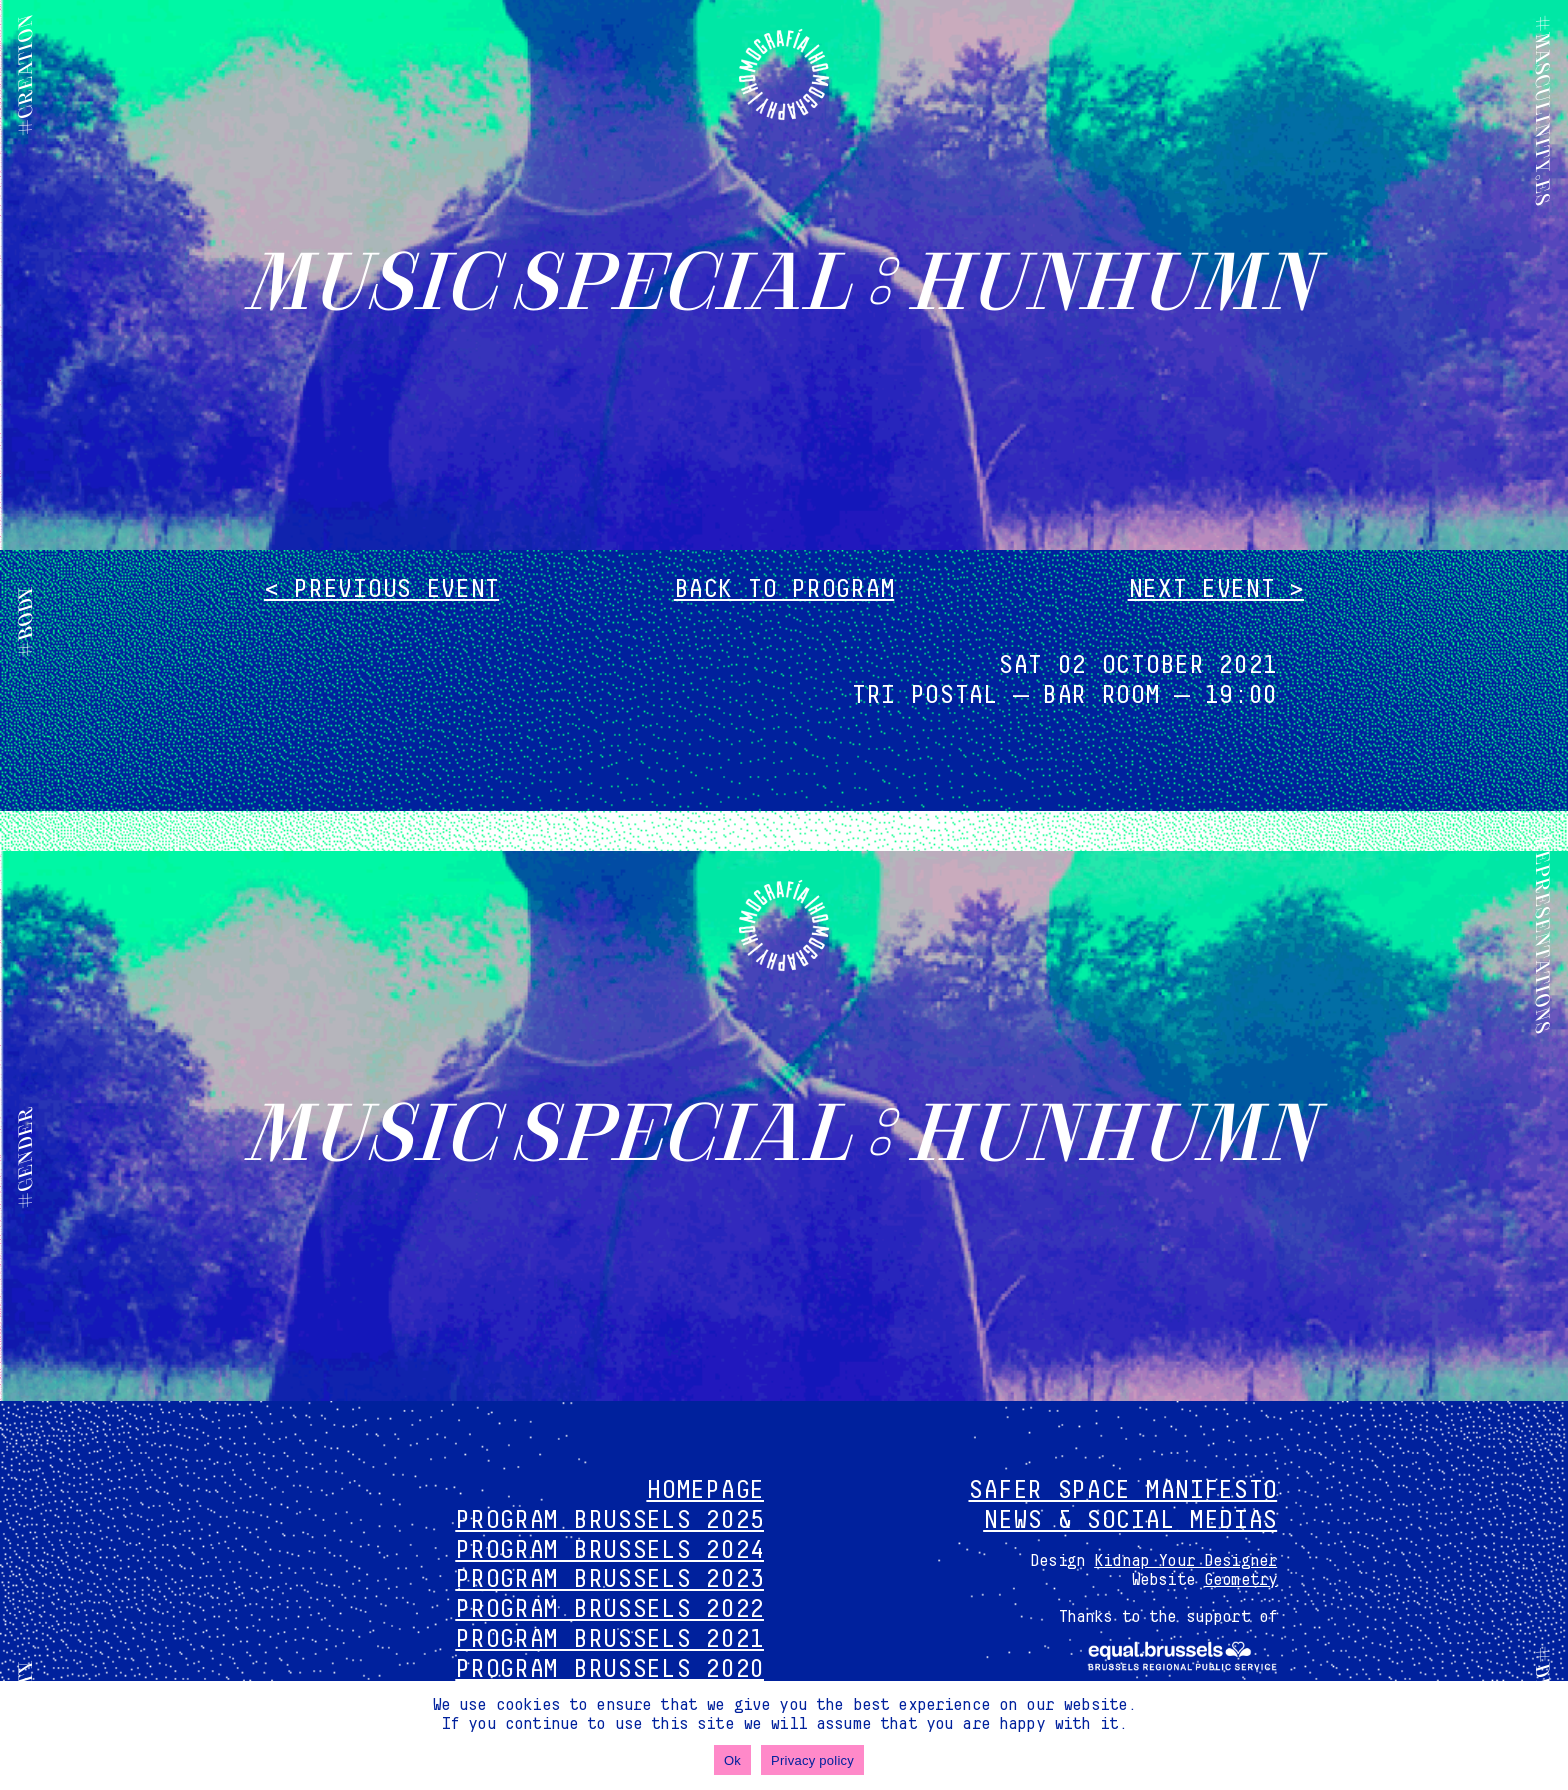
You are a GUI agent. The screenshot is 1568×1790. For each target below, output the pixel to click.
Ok (732, 1760)
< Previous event (381, 589)
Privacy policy (812, 1760)
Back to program (784, 589)
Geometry (1240, 1580)
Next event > (1216, 589)
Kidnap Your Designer (1185, 1561)
